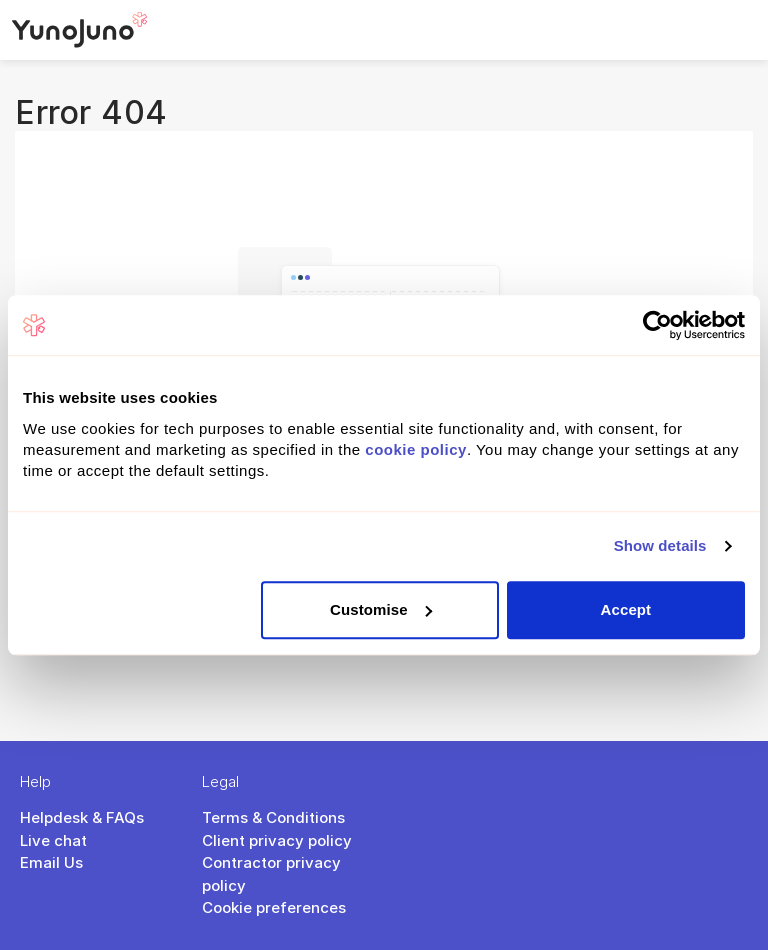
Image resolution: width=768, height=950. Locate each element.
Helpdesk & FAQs (82, 817)
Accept (626, 609)
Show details (660, 545)
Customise (381, 609)
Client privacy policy (277, 840)
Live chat (53, 840)
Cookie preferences (274, 907)
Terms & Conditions (273, 817)
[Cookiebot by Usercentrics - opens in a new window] (657, 325)
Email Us (51, 862)
